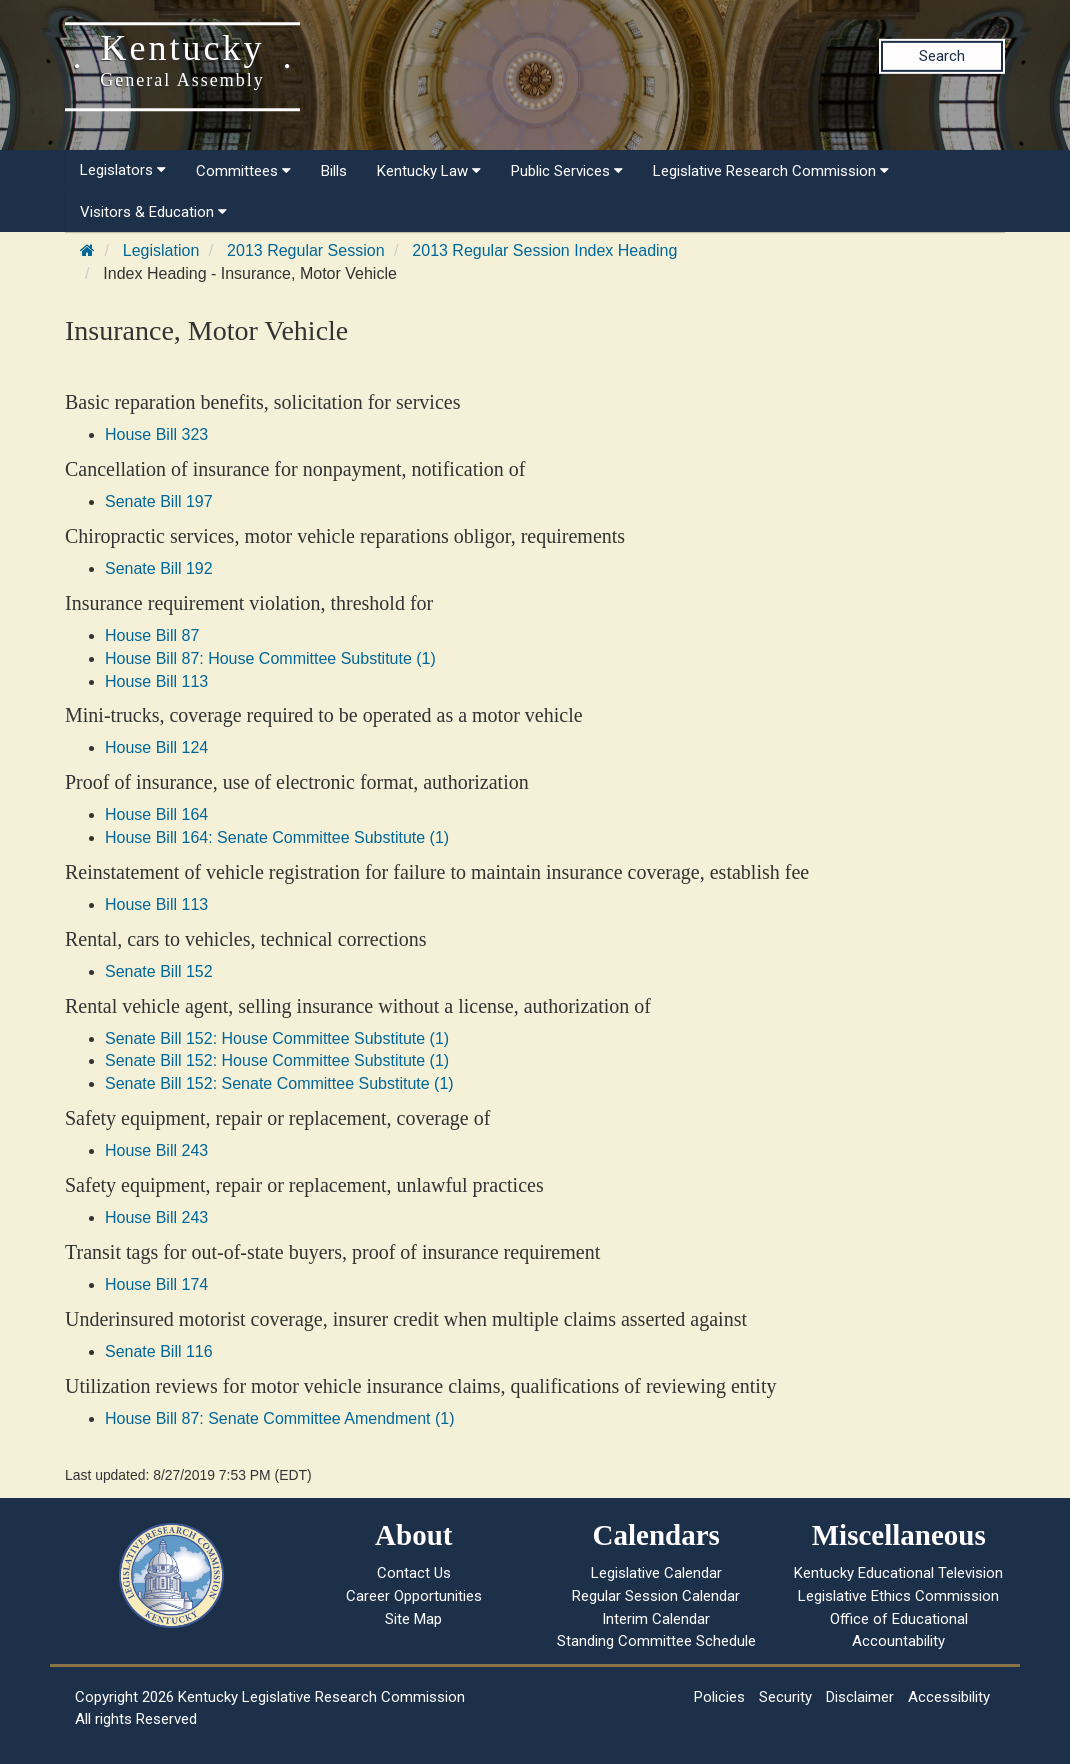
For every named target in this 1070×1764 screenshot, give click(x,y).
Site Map (413, 1619)
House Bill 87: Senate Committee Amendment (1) (280, 1418)
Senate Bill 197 (159, 501)
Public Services (567, 171)
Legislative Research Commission (771, 171)
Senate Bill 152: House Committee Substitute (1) (277, 1038)
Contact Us (414, 1573)
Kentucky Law (429, 171)
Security (785, 1697)
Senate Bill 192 (159, 568)
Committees (243, 171)
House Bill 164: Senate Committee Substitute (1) (277, 837)
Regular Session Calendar (656, 1596)
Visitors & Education (153, 212)
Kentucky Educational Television (898, 1573)
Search (942, 56)
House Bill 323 (156, 434)
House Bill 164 (156, 814)
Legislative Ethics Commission (898, 1596)
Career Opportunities (414, 1596)
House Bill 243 (156, 1150)
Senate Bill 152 (159, 971)
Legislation (161, 250)
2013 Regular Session (305, 250)
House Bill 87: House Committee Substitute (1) (270, 658)
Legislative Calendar (656, 1573)
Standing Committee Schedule (656, 1641)
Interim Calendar (656, 1619)
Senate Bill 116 (159, 1351)
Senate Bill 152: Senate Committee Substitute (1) (279, 1083)
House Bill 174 (156, 1284)
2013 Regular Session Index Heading (544, 250)
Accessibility (949, 1697)
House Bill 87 (152, 635)
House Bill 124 (156, 747)
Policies (719, 1697)
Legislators (123, 170)
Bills (334, 171)
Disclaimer (860, 1697)
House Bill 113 (156, 681)
